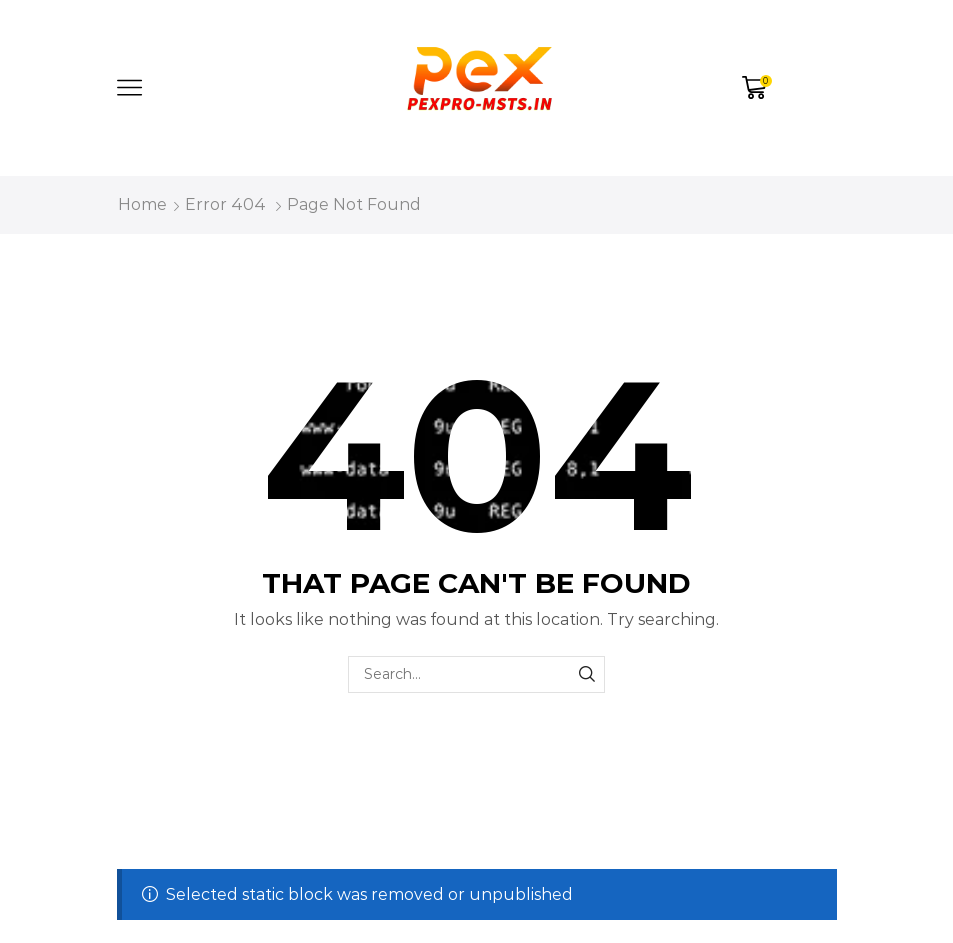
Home (142, 204)
